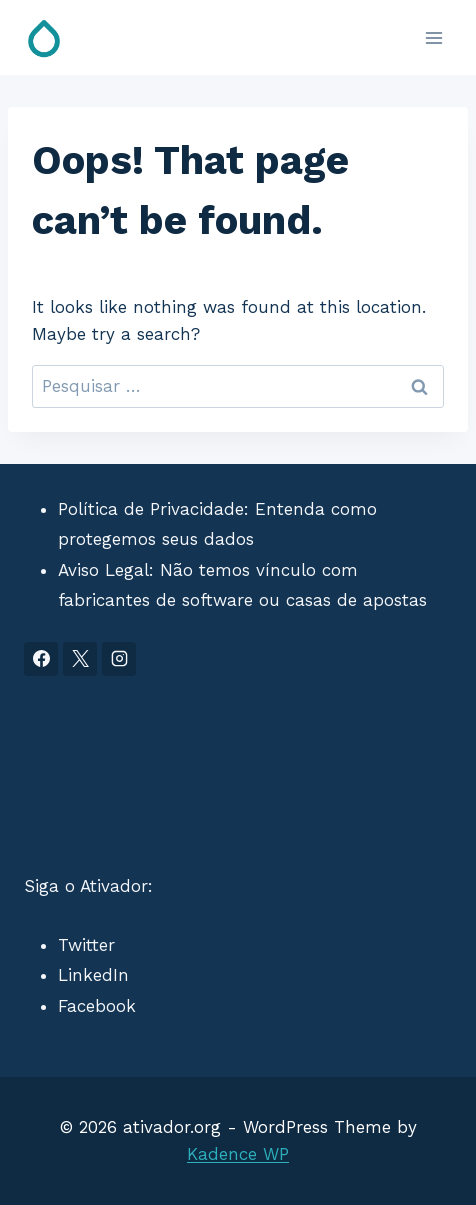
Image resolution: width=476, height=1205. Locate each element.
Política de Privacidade (151, 509)
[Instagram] (119, 659)
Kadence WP (238, 1154)
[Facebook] (41, 659)
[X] (80, 659)
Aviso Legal (103, 570)
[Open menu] (433, 37)
